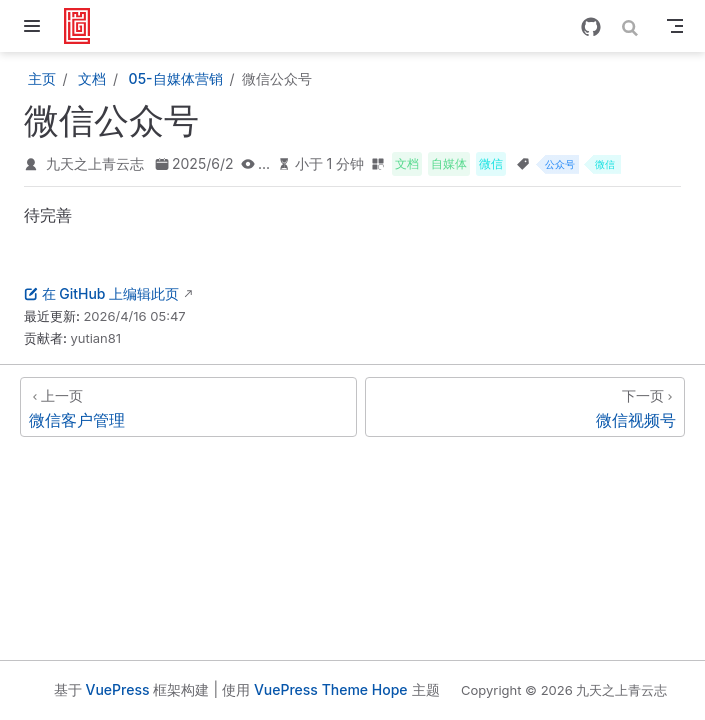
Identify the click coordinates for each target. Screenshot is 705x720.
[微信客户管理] (188, 407)
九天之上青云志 (95, 163)
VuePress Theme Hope (331, 689)
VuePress (117, 689)
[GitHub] (591, 27)
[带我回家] (83, 26)
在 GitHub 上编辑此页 (101, 293)
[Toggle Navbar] (675, 26)
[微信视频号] (525, 407)
